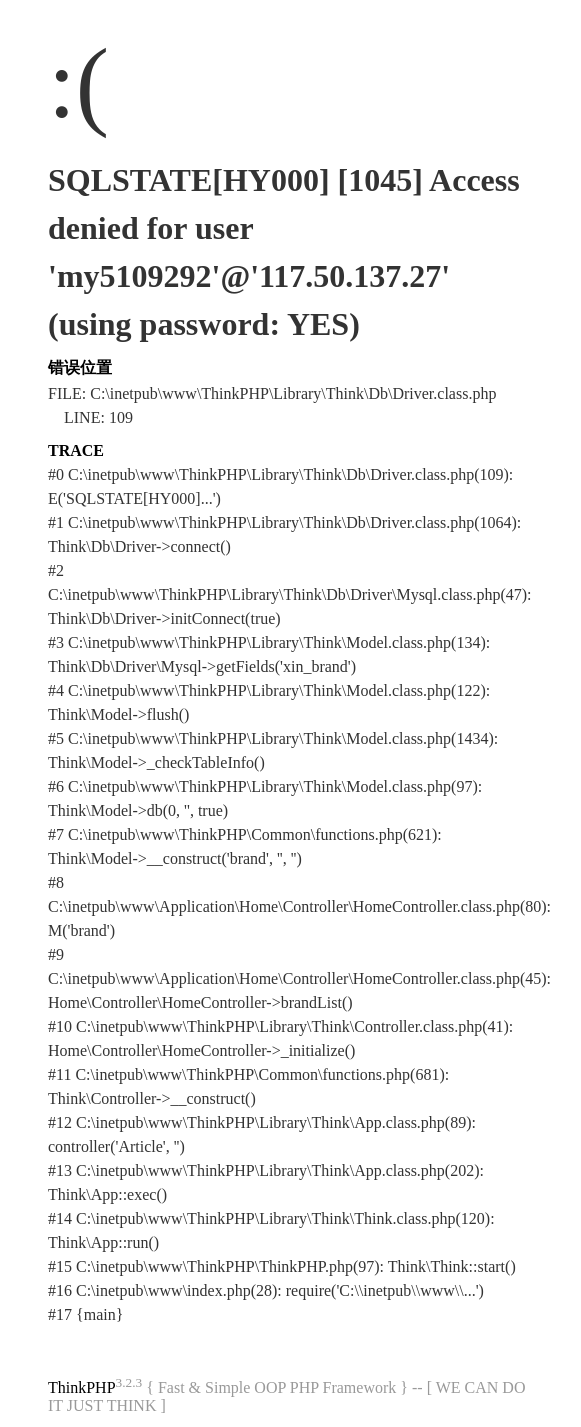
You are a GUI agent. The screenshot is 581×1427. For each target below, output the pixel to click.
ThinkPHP (82, 1387)
